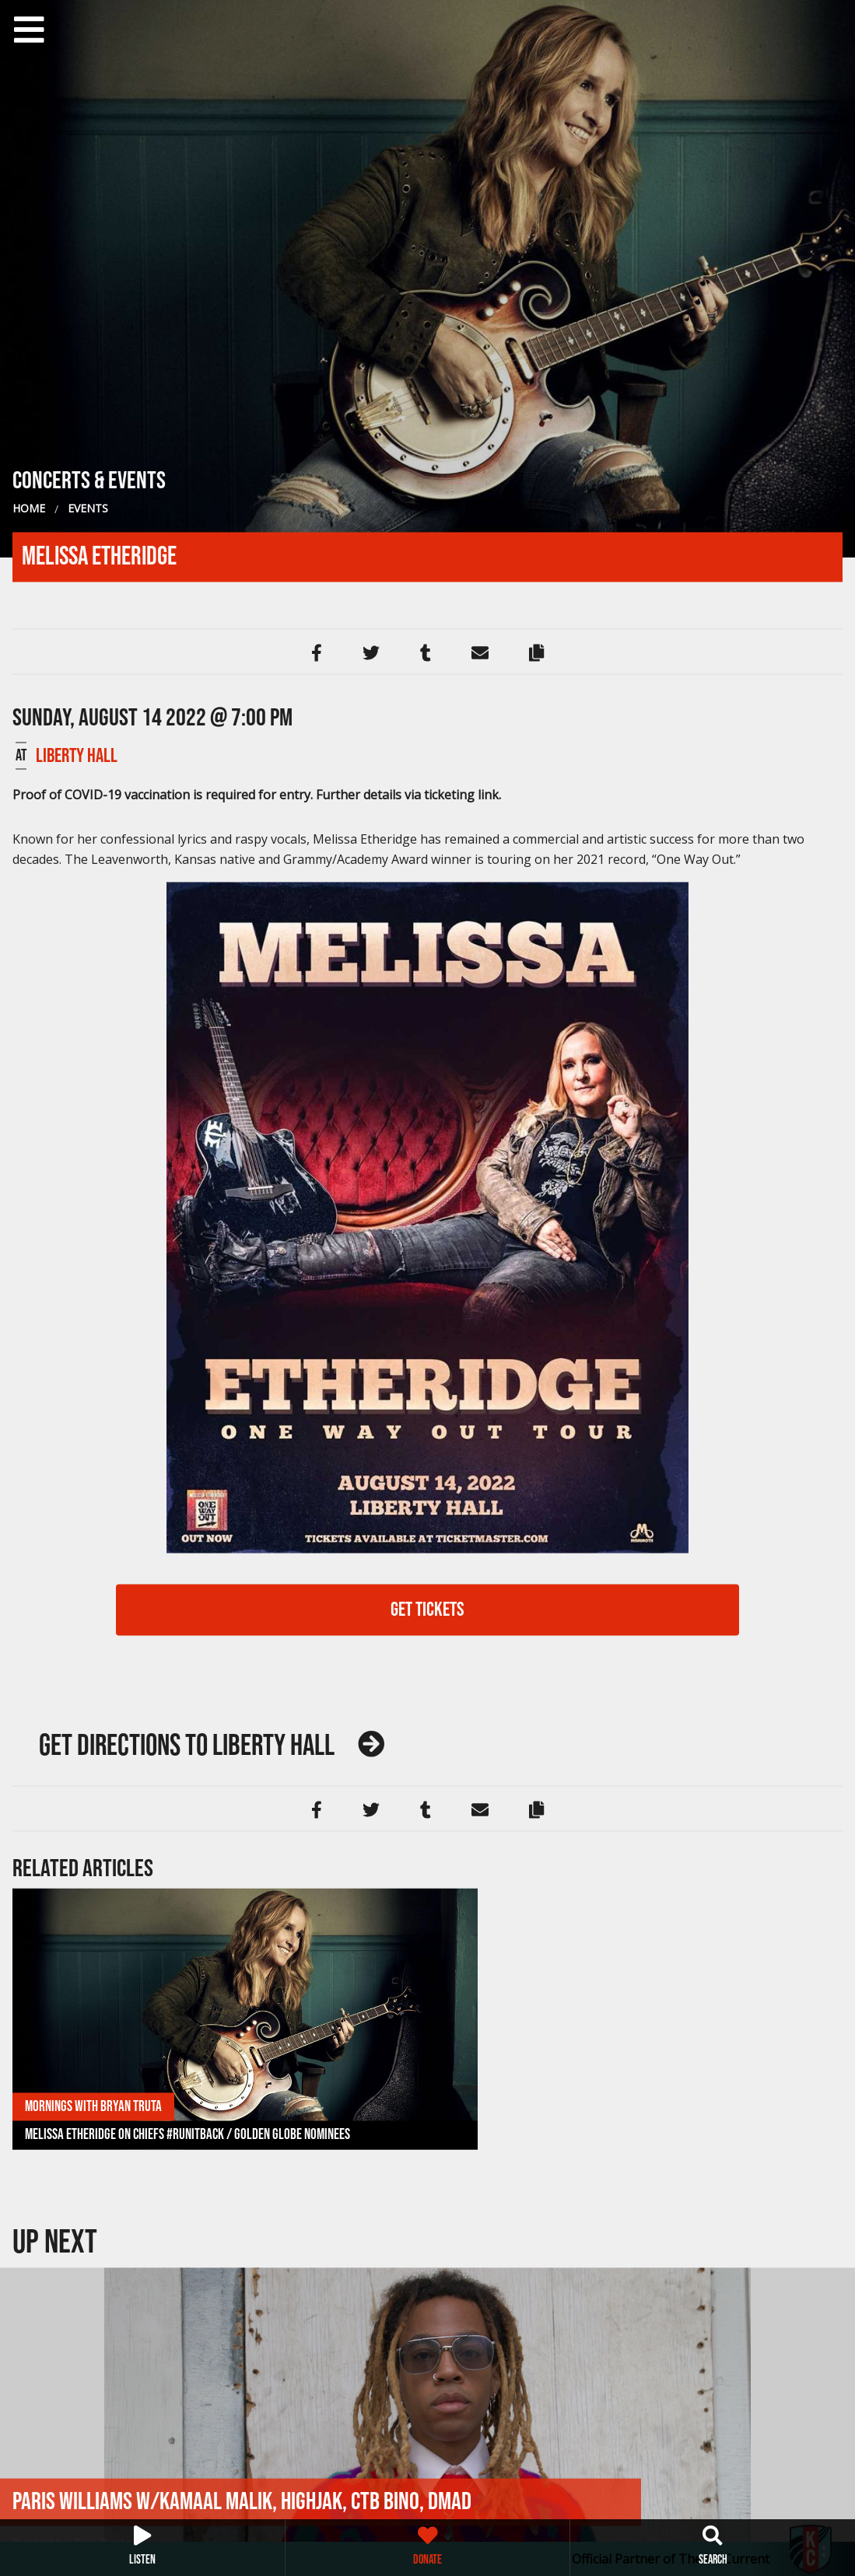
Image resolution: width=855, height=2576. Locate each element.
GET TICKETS (427, 1609)
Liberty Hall (76, 755)
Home (28, 508)
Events (88, 508)
